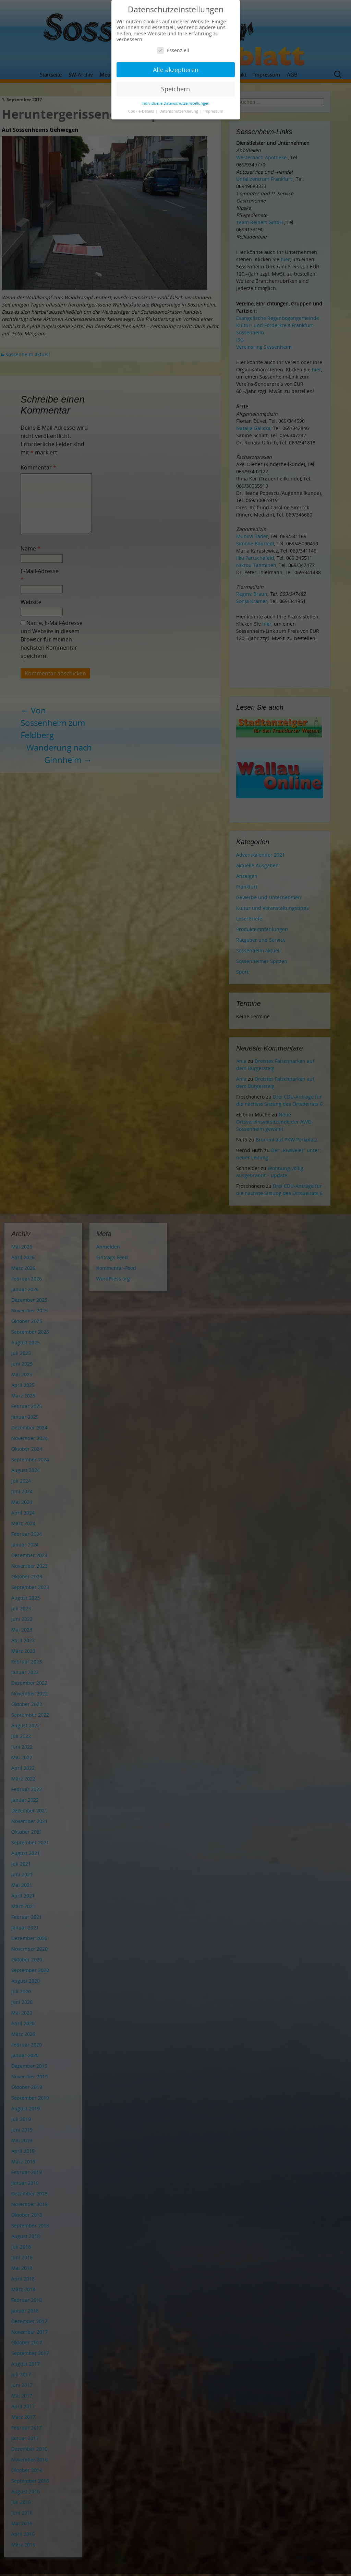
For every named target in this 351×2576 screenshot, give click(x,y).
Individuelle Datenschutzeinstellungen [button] (175, 103)
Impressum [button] (213, 111)
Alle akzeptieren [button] (175, 70)
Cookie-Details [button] (141, 111)
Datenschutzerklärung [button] (179, 111)
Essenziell (173, 50)
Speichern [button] (175, 89)
